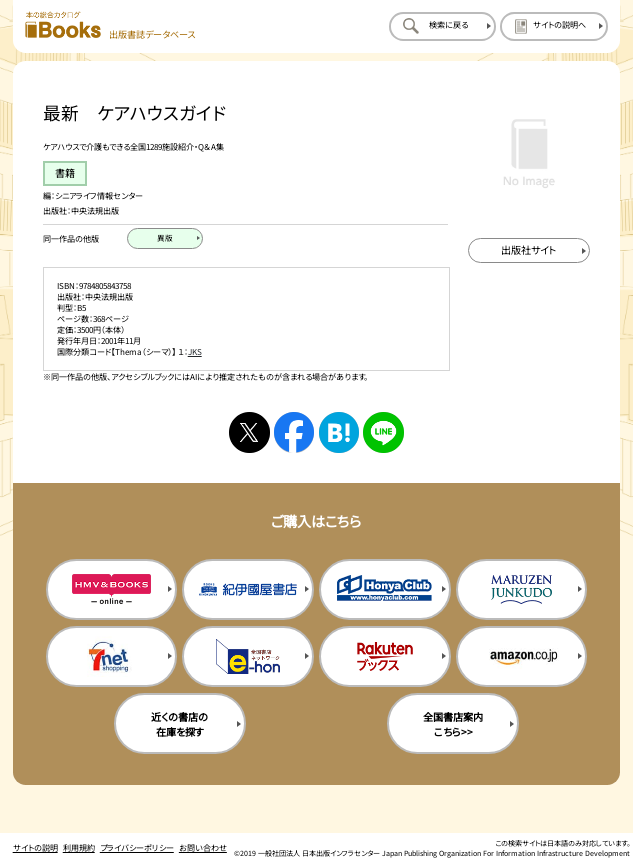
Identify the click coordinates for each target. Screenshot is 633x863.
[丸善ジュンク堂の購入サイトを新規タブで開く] (522, 589)
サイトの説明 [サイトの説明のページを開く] (35, 847)
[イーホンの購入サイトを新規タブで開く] (248, 656)
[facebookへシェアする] (294, 432)
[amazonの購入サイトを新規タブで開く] (522, 656)
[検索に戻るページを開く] (442, 26)
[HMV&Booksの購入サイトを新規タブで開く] (112, 589)
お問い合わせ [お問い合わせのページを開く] (203, 847)
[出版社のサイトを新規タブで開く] (529, 250)
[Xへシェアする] (249, 432)
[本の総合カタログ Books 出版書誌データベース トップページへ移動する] (110, 26)
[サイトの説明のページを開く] (553, 26)
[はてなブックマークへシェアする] (339, 432)
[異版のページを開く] (165, 238)
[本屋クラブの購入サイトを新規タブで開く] (385, 589)
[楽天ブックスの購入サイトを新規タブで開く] (385, 656)
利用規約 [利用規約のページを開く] (79, 847)
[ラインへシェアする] (383, 432)
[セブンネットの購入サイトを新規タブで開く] (112, 656)
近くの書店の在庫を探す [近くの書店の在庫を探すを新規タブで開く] (179, 724)
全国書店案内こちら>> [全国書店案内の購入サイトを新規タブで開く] (453, 724)
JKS (195, 351)
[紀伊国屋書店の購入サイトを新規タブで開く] (248, 589)
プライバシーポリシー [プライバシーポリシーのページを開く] (137, 847)
